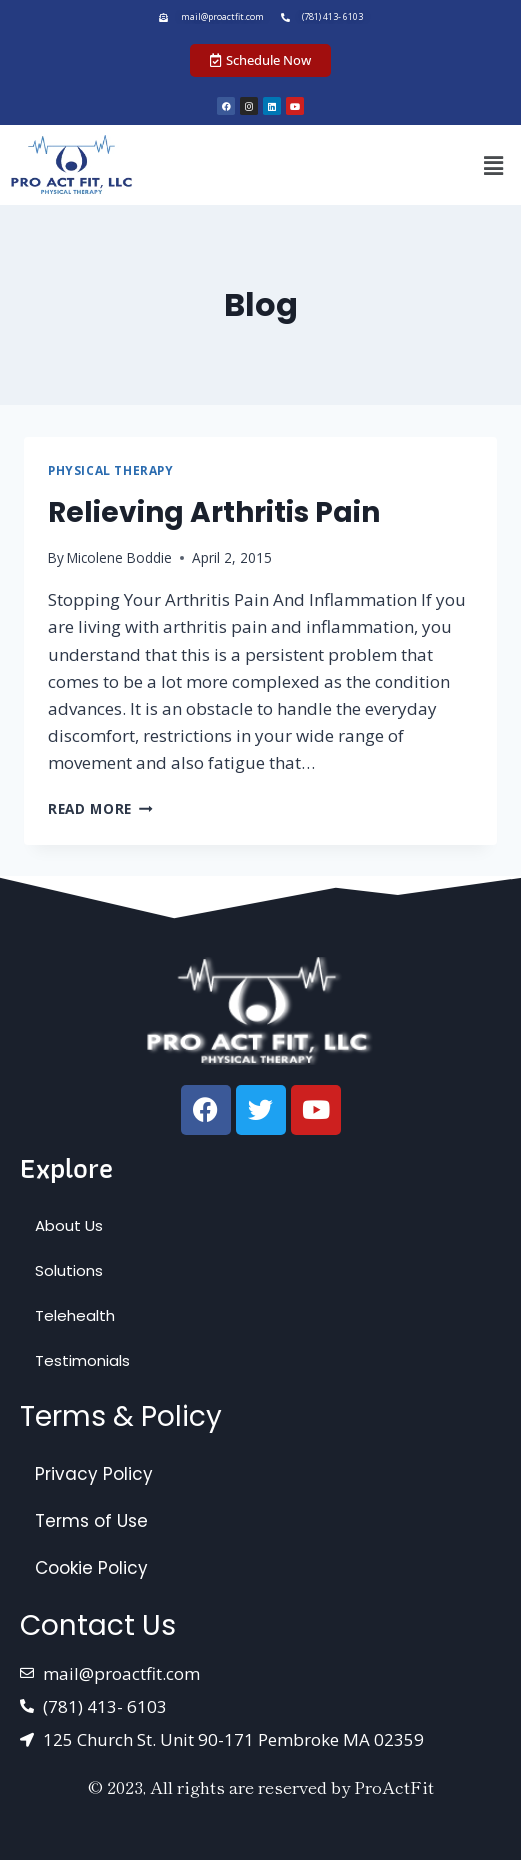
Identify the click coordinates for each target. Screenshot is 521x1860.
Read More (100, 808)
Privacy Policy (94, 1474)
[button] (494, 165)
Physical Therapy (111, 470)
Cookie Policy (91, 1568)
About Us (69, 1225)
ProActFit (394, 1786)
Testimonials (82, 1360)
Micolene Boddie (119, 557)
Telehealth (75, 1315)
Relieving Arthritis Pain (214, 512)
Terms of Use (91, 1521)
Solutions (69, 1270)
